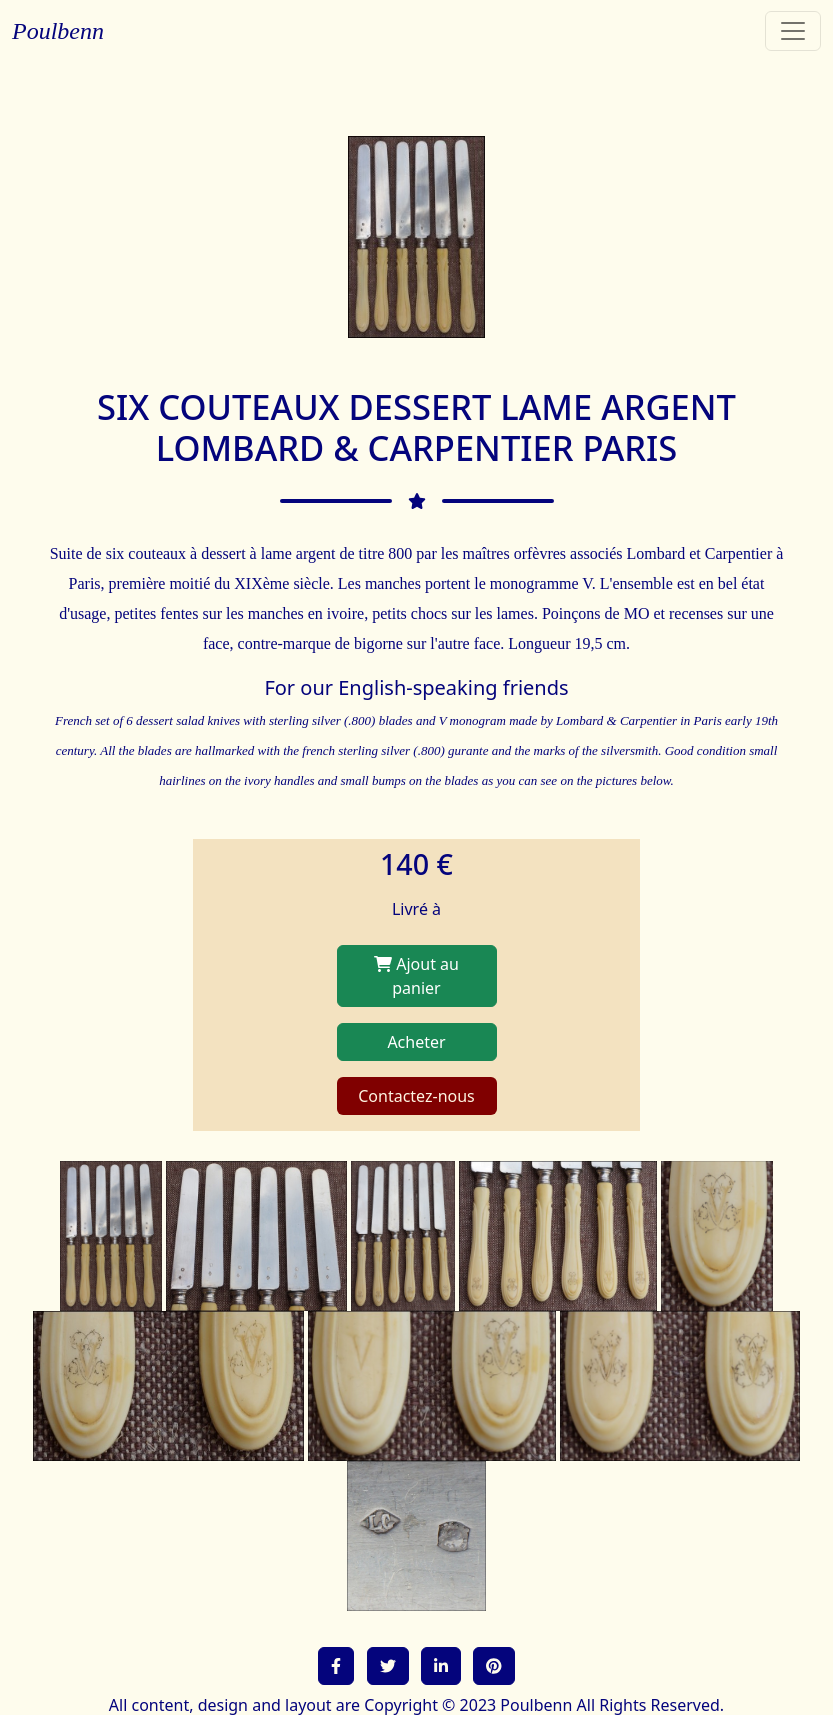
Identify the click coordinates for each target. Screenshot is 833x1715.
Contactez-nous (416, 1096)
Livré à (416, 909)
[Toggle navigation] (793, 31)
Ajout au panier (416, 976)
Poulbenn (58, 31)
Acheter (416, 1042)
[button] (336, 1666)
